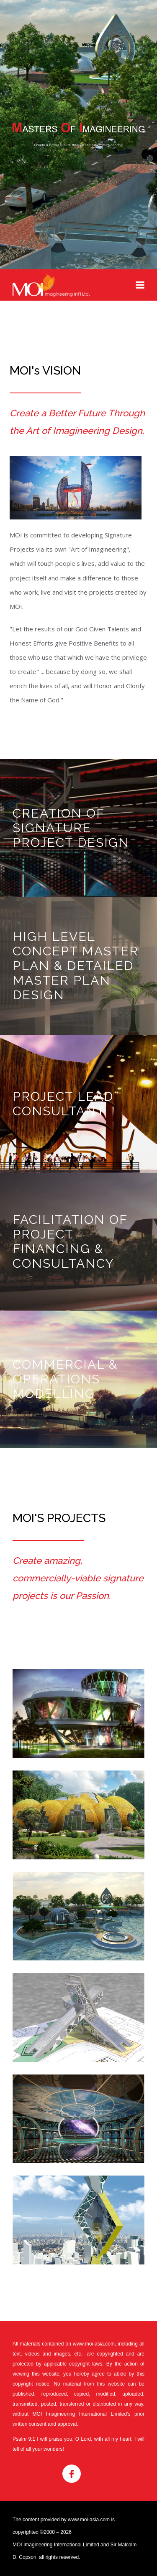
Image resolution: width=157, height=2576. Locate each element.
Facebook (71, 2474)
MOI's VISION (45, 370)
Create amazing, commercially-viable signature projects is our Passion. (78, 1578)
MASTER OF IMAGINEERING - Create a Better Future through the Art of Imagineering (78, 135)
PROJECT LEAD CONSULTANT (63, 1103)
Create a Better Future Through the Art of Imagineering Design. (77, 422)
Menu (140, 285)
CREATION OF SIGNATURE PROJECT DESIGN (71, 828)
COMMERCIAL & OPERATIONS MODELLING (65, 1379)
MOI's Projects (59, 1518)
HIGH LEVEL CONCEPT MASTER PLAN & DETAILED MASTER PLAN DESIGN (76, 965)
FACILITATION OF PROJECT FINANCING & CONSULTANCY (70, 1241)
